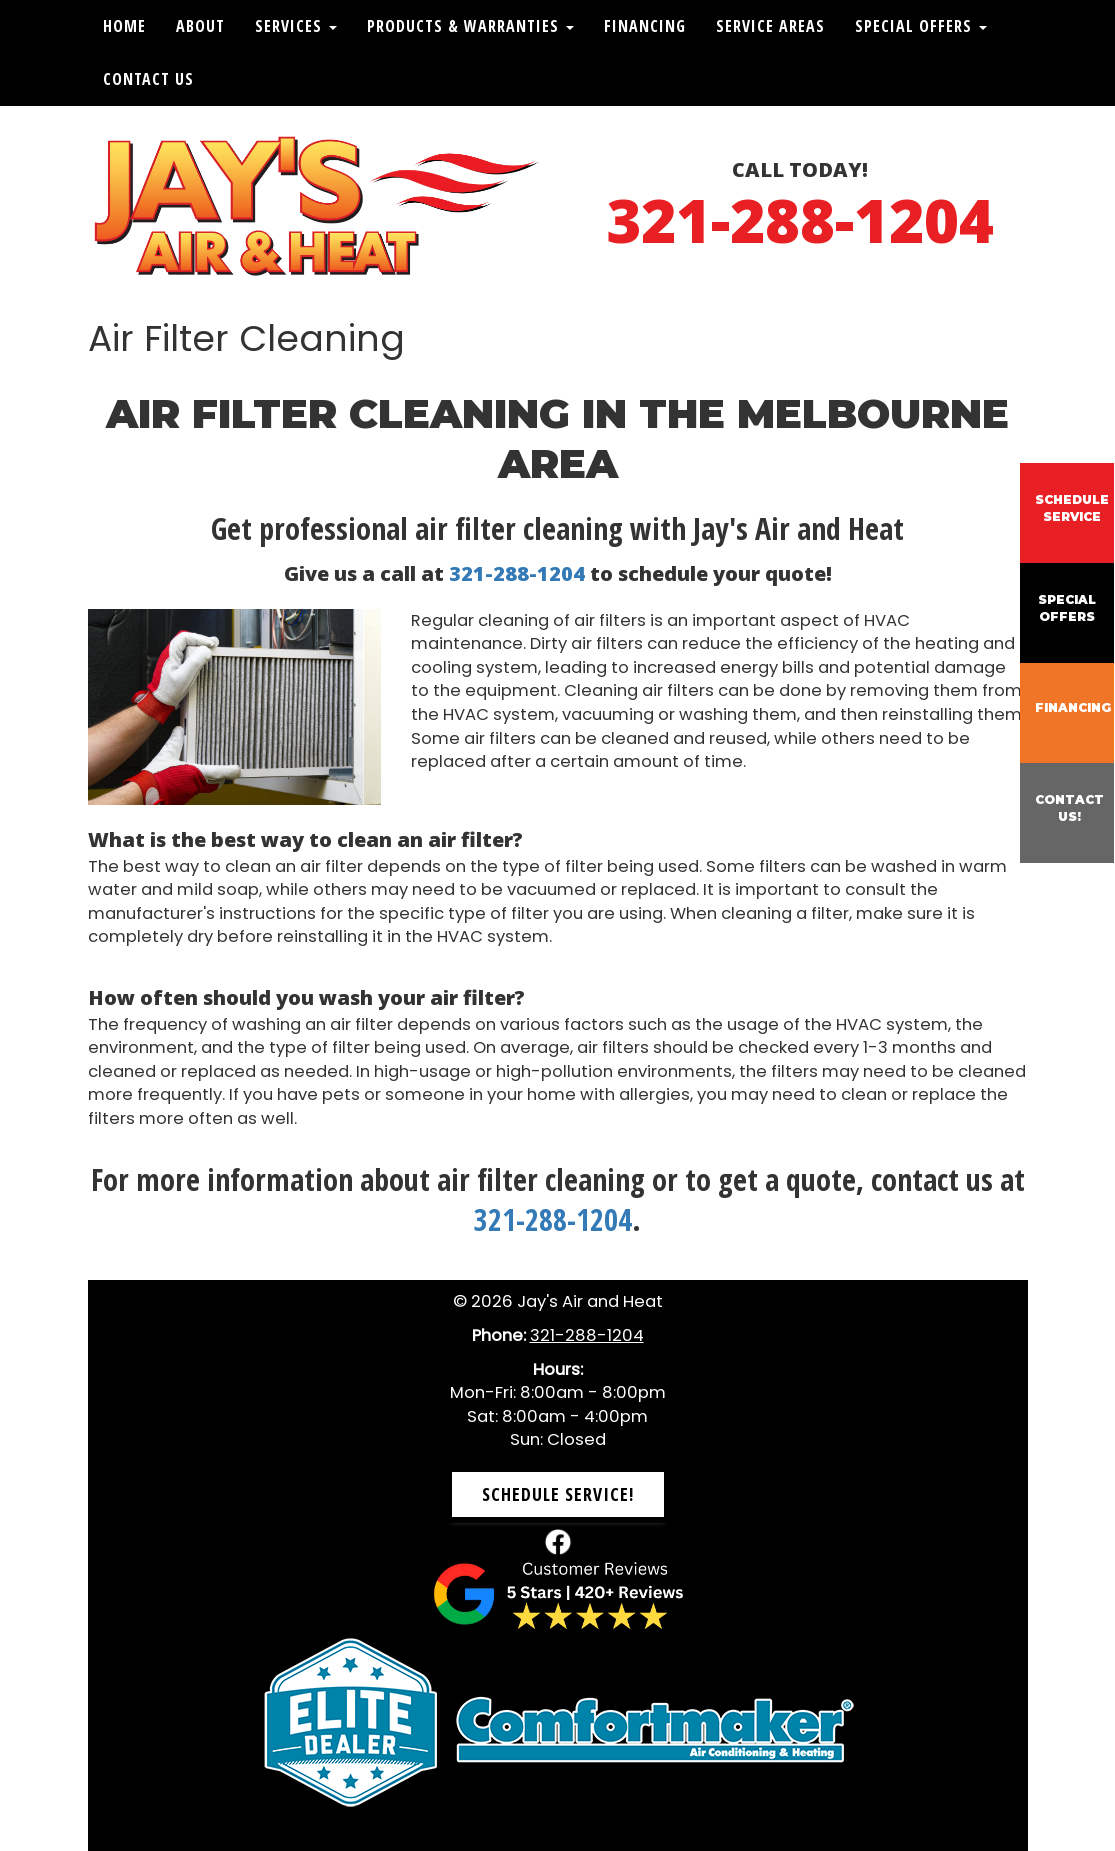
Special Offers (921, 26)
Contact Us (148, 79)
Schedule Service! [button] (558, 1494)
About (200, 26)
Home (124, 26)
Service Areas (770, 26)
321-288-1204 (800, 220)
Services (296, 26)
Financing (645, 26)
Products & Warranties (470, 26)
